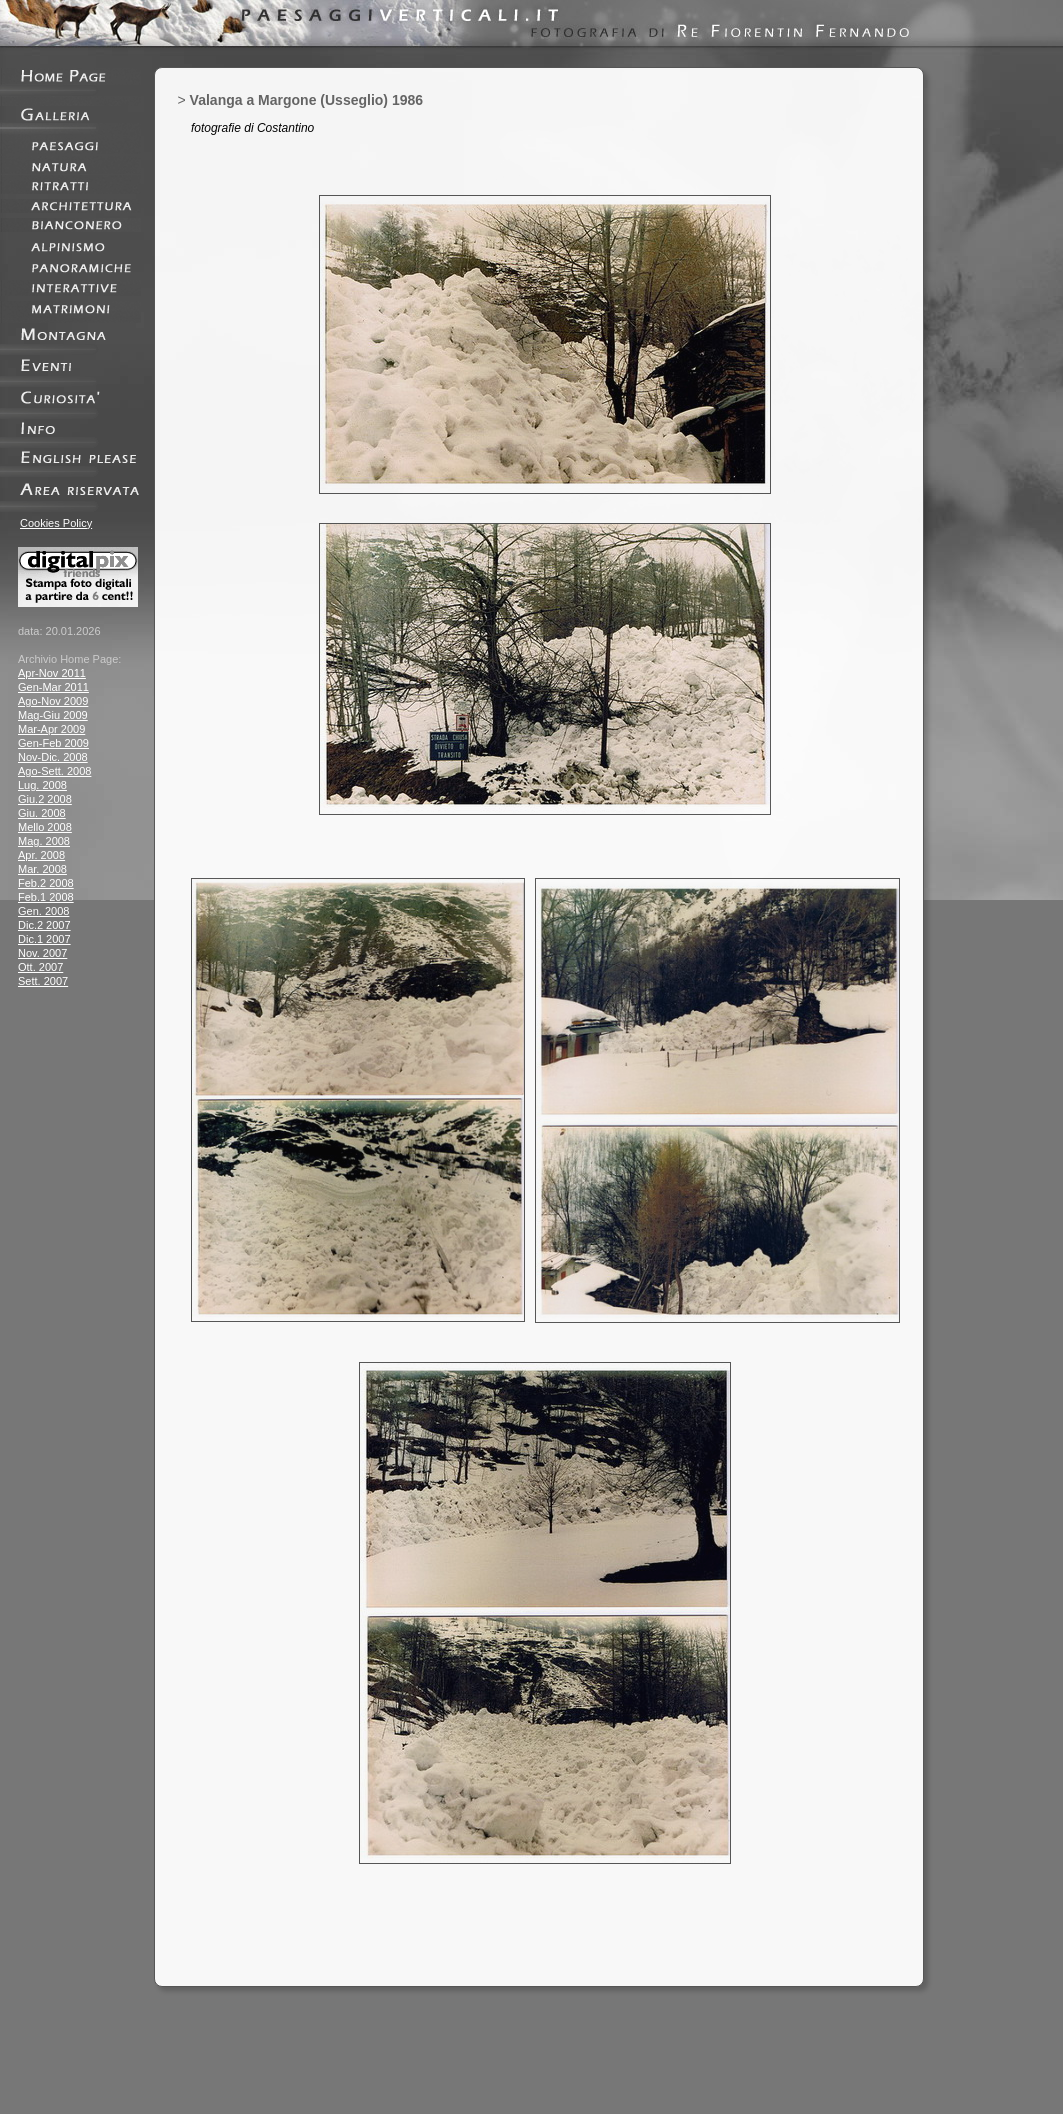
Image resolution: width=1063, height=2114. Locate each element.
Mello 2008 (45, 827)
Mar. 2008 (42, 869)
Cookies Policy (56, 523)
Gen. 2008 (43, 911)
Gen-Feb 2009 (53, 743)
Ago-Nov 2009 (53, 701)
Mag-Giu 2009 (53, 715)
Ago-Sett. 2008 (54, 771)
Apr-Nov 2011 (52, 673)
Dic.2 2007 (44, 925)
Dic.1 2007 (44, 939)
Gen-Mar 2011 (53, 687)
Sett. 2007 (43, 981)
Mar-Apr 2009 (51, 729)
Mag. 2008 (44, 841)
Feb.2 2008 (46, 883)
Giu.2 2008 (45, 799)
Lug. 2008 (42, 785)
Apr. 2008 (41, 855)
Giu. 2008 (42, 813)
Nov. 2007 (42, 953)
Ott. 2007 (40, 967)
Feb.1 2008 (46, 897)
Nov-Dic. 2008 (53, 757)
